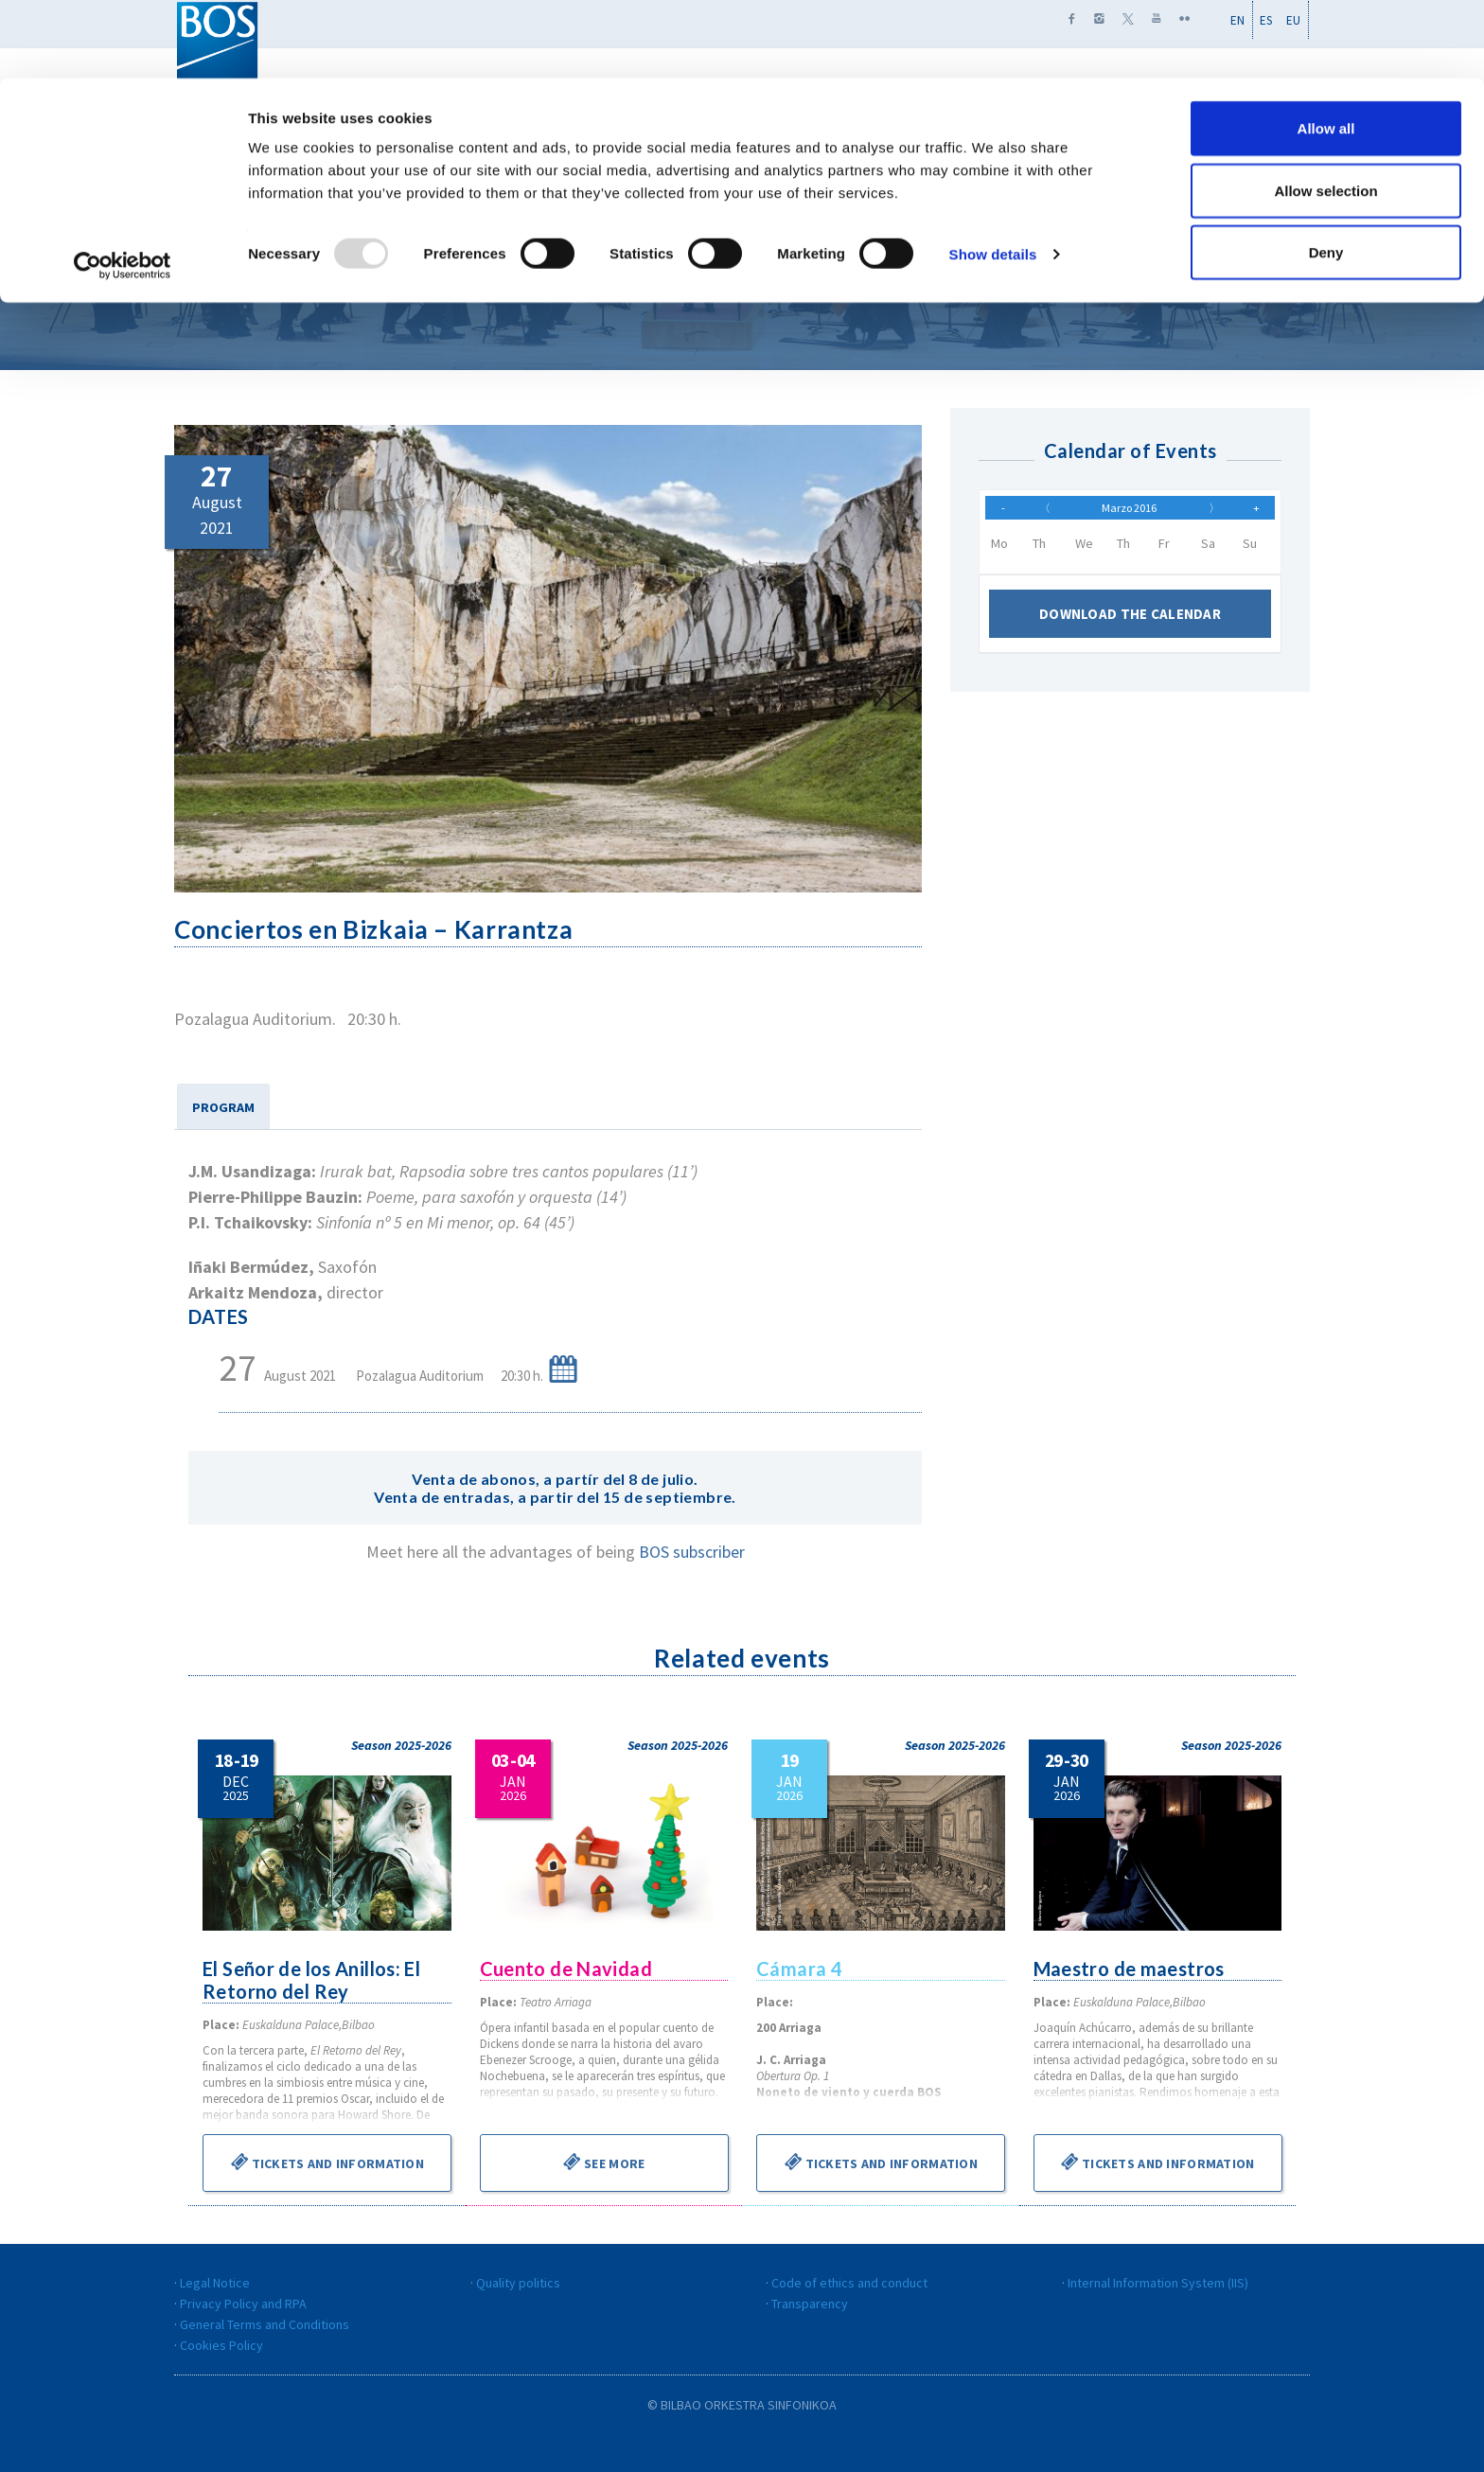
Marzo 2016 (1129, 512)
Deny (1326, 174)
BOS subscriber (692, 1552)
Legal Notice (215, 2282)
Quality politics (518, 2282)
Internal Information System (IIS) (1158, 2282)
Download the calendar (1130, 623)
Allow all (1326, 50)
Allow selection (1325, 112)
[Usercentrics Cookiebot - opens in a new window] (122, 187)
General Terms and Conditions (264, 2324)
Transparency (809, 2303)
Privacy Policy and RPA (243, 2303)
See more (604, 2161)
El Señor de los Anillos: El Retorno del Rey (313, 1980)
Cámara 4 (799, 1968)
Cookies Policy (221, 2345)
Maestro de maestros (1131, 1968)
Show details (993, 176)
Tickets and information (327, 2161)
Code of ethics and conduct (849, 2282)
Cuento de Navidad (567, 1968)
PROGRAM (223, 1107)
